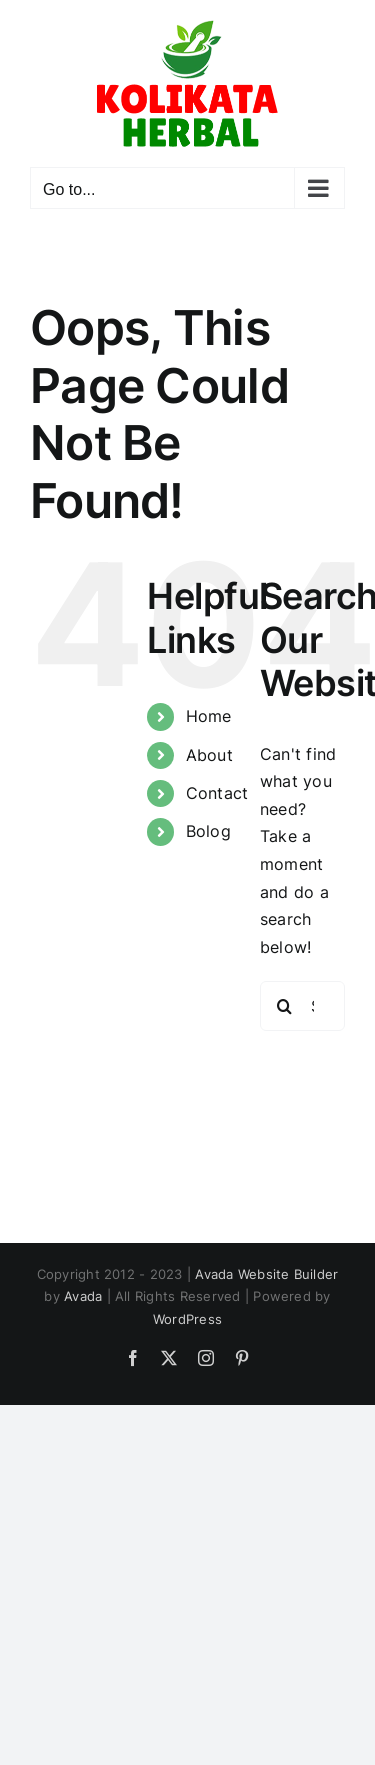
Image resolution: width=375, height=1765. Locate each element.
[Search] (285, 1006)
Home (209, 716)
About (209, 755)
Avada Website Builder (266, 1274)
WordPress (187, 1319)
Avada (83, 1296)
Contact (217, 793)
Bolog (208, 831)
